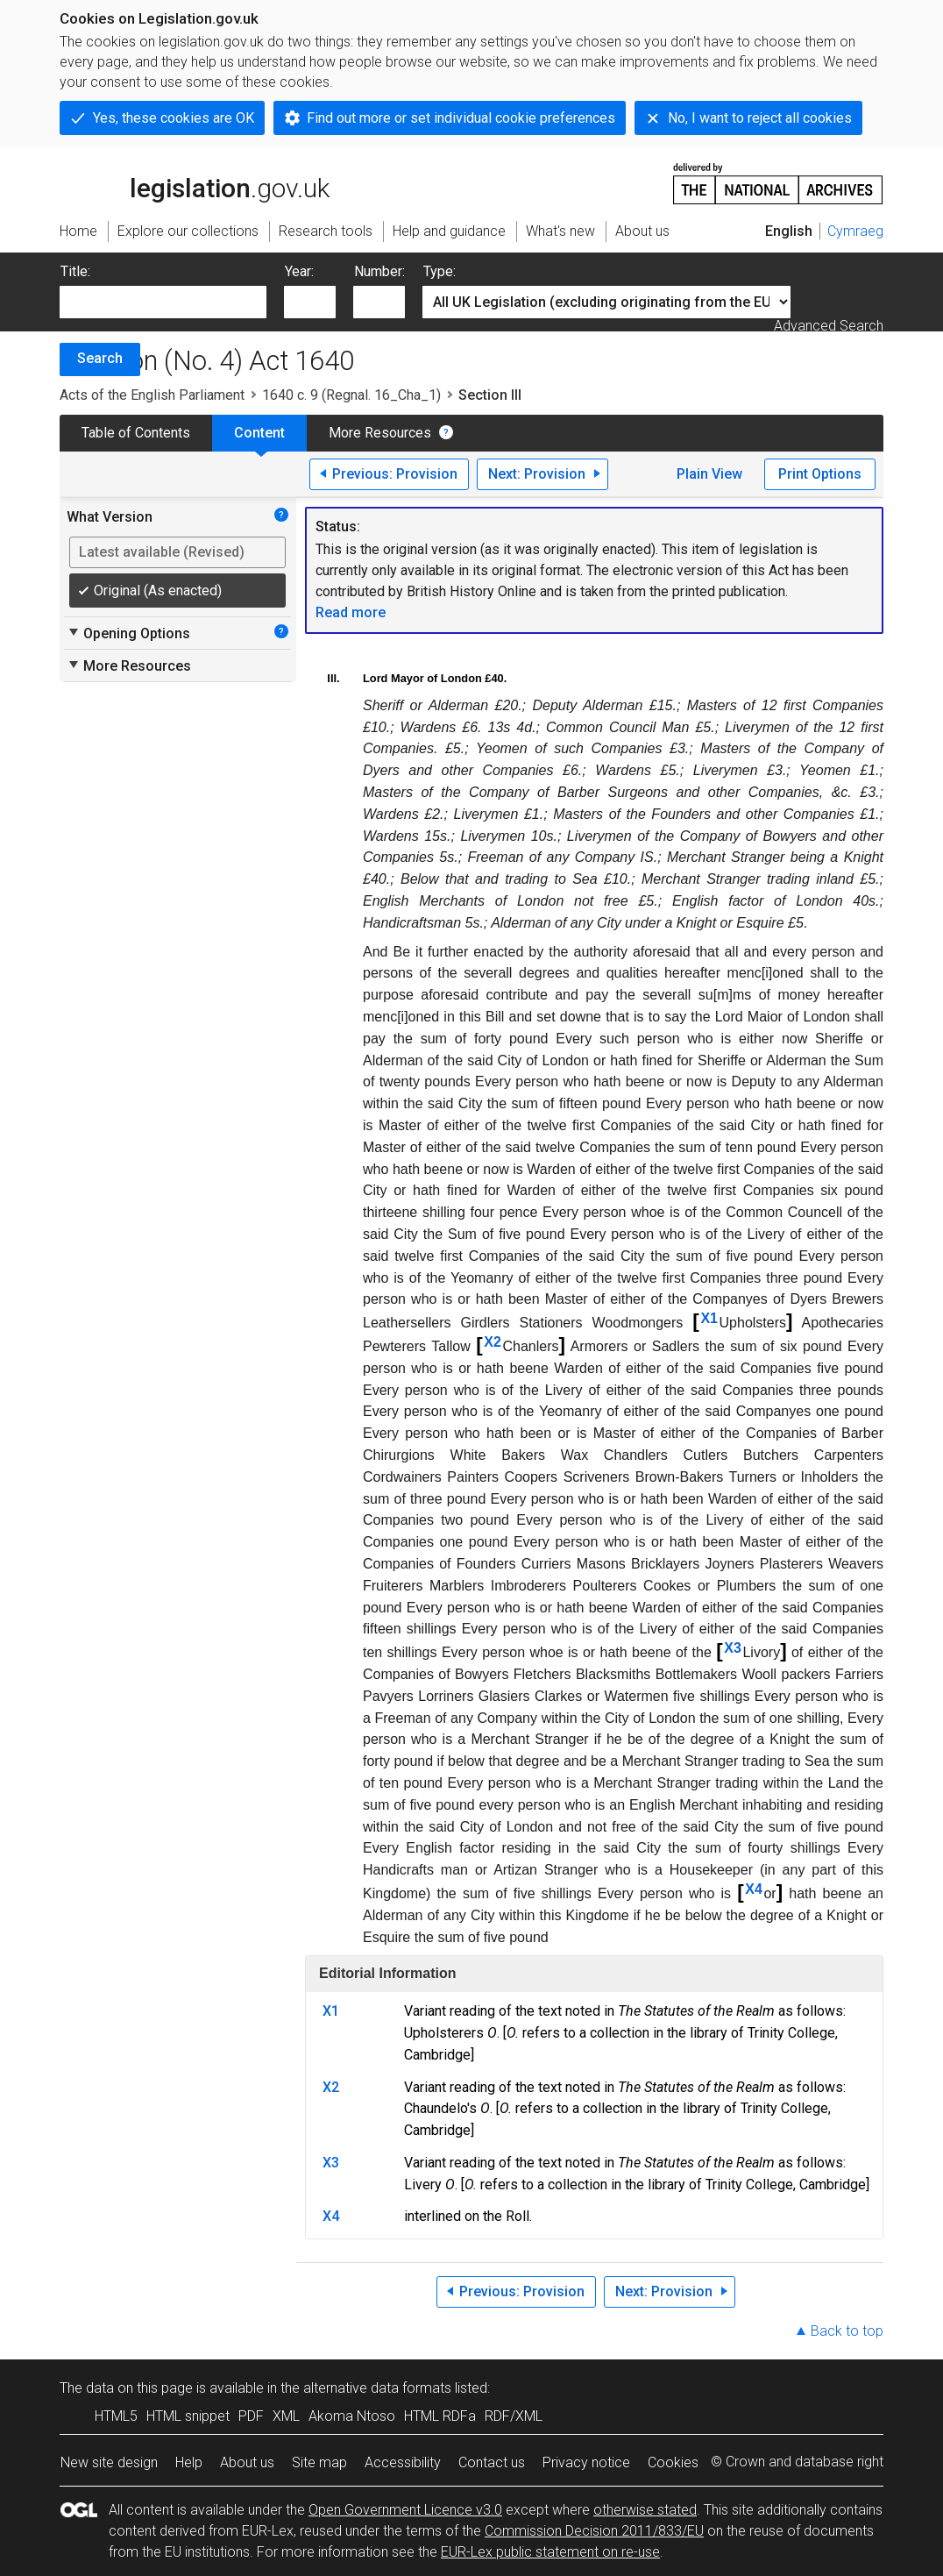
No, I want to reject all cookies (760, 118)
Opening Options (128, 633)
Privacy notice (586, 2462)
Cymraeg (855, 231)
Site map (319, 2462)
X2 (492, 1341)
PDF (251, 2416)
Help (188, 2462)
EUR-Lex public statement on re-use (550, 2552)
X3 (732, 1647)
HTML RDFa (440, 2416)
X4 (753, 1889)
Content (259, 432)
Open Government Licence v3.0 (405, 2509)
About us (247, 2462)
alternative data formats (377, 2388)
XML (286, 2416)
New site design (109, 2462)
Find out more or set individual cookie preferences (461, 118)
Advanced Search (828, 325)
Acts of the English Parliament (152, 395)
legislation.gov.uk (195, 182)
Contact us (491, 2462)
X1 (709, 1318)
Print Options (819, 474)
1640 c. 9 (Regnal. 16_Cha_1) (351, 395)
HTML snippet (188, 2416)
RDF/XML (513, 2416)
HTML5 (116, 2416)
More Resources (380, 432)
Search (100, 358)
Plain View (709, 474)
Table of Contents (136, 432)
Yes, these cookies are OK (173, 118)
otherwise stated (645, 2509)
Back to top (847, 2331)
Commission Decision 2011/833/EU (594, 2531)
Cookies (673, 2462)
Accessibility (403, 2462)
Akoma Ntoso (351, 2416)
